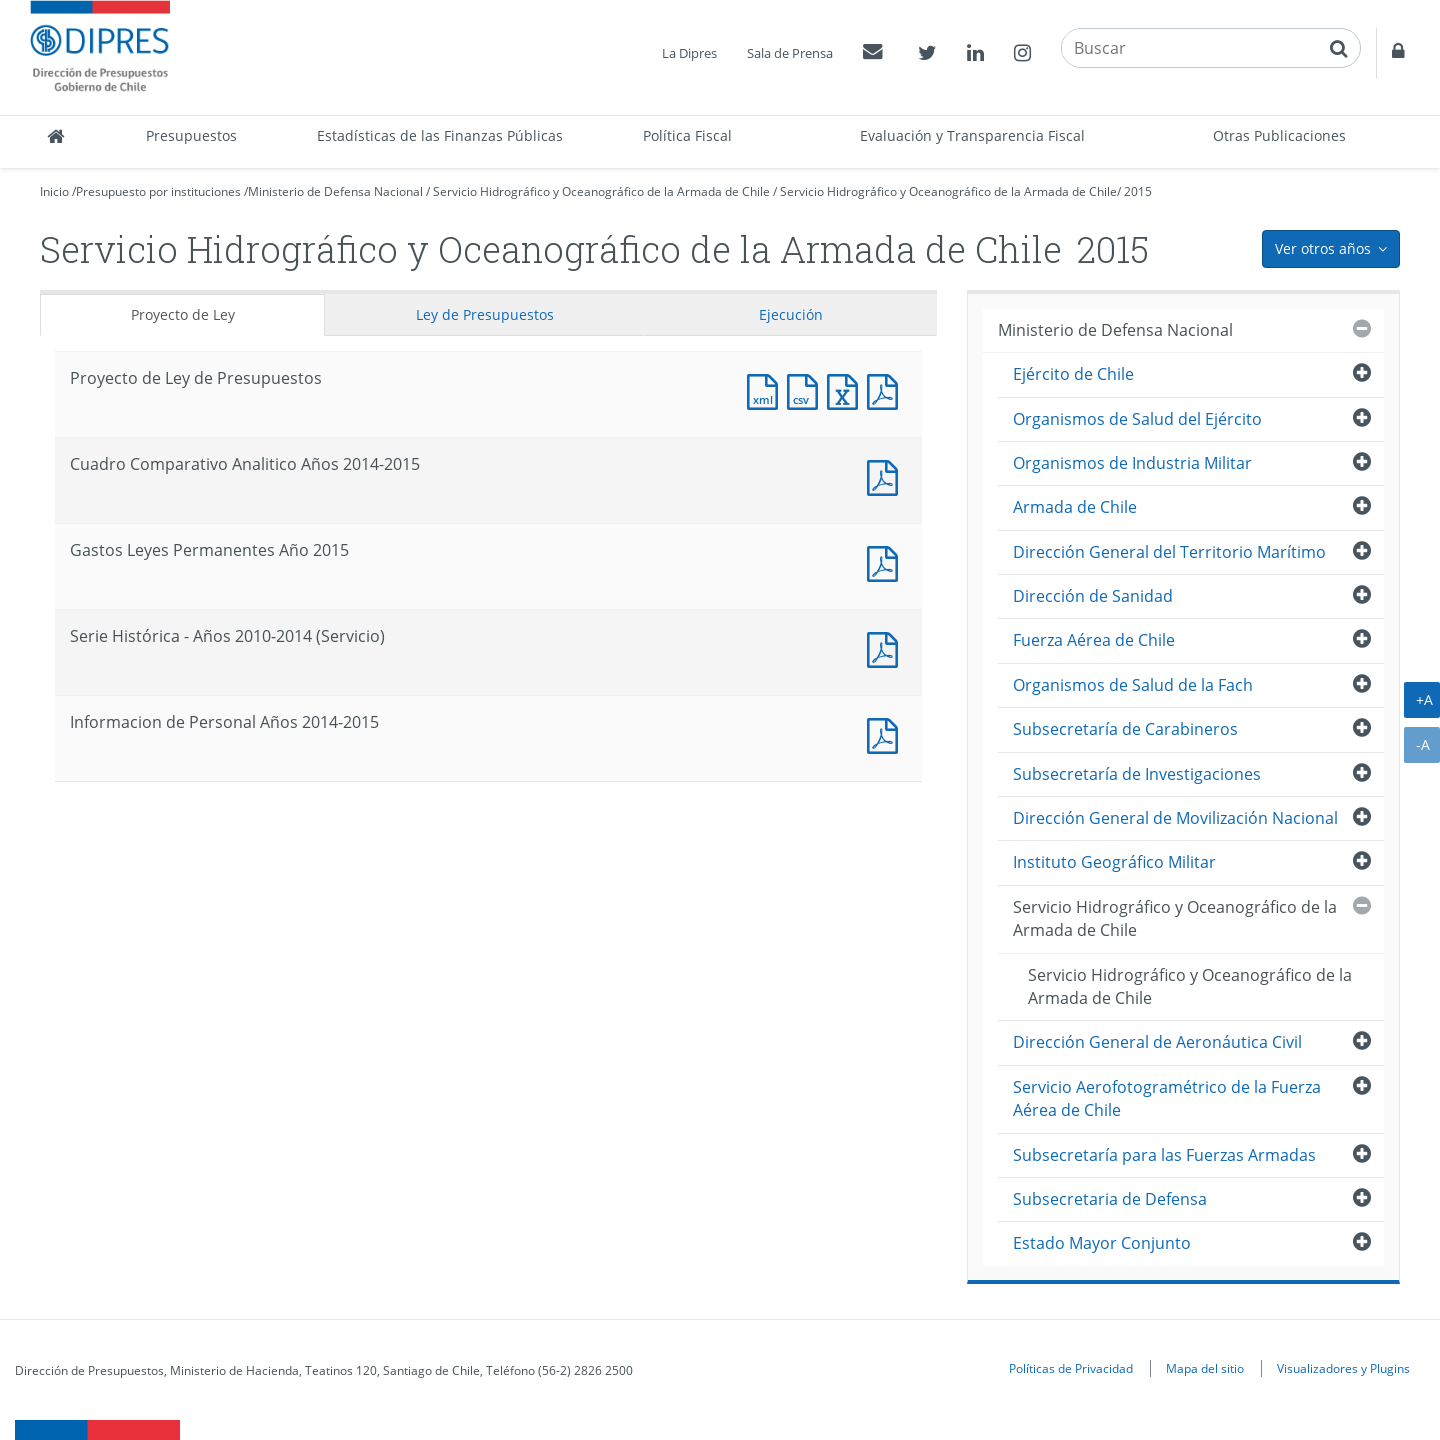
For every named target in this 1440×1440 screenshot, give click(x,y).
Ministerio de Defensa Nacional (335, 191)
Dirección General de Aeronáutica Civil (1157, 1042)
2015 (1138, 191)
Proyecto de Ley (183, 314)
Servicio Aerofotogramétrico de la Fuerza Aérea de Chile (1167, 1098)
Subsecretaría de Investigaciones (1137, 774)
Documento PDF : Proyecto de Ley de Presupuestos (887, 389)
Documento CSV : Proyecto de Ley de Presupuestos (807, 389)
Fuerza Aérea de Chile (1094, 640)
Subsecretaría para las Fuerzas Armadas (1164, 1155)
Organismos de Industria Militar (1132, 463)
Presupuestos (191, 135)
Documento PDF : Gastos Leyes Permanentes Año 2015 (887, 561)
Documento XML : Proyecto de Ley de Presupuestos (767, 389)
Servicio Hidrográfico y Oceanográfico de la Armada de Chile (601, 191)
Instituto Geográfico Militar (1114, 862)
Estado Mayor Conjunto (1102, 1243)
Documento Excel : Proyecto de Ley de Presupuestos (847, 389)
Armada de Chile (1075, 507)
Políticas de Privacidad (1071, 1368)
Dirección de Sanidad (1093, 596)
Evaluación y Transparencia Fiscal (972, 135)
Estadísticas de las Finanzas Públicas (440, 135)
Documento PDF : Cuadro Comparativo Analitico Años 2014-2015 (887, 475)
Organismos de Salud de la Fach (1133, 685)
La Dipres (689, 53)
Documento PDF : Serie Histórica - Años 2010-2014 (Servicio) (887, 647)
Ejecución (791, 314)
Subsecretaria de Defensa (1110, 1199)
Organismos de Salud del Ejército (1137, 419)
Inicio (54, 191)
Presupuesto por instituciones (158, 191)
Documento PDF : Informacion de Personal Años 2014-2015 (887, 733)
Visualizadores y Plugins (1343, 1368)
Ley (485, 314)
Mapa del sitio (1205, 1368)
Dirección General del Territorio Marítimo (1169, 552)
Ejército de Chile (1073, 374)
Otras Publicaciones (1279, 135)
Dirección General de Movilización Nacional (1175, 818)
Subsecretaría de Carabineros (1125, 729)
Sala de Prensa (790, 53)
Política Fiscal (687, 135)
